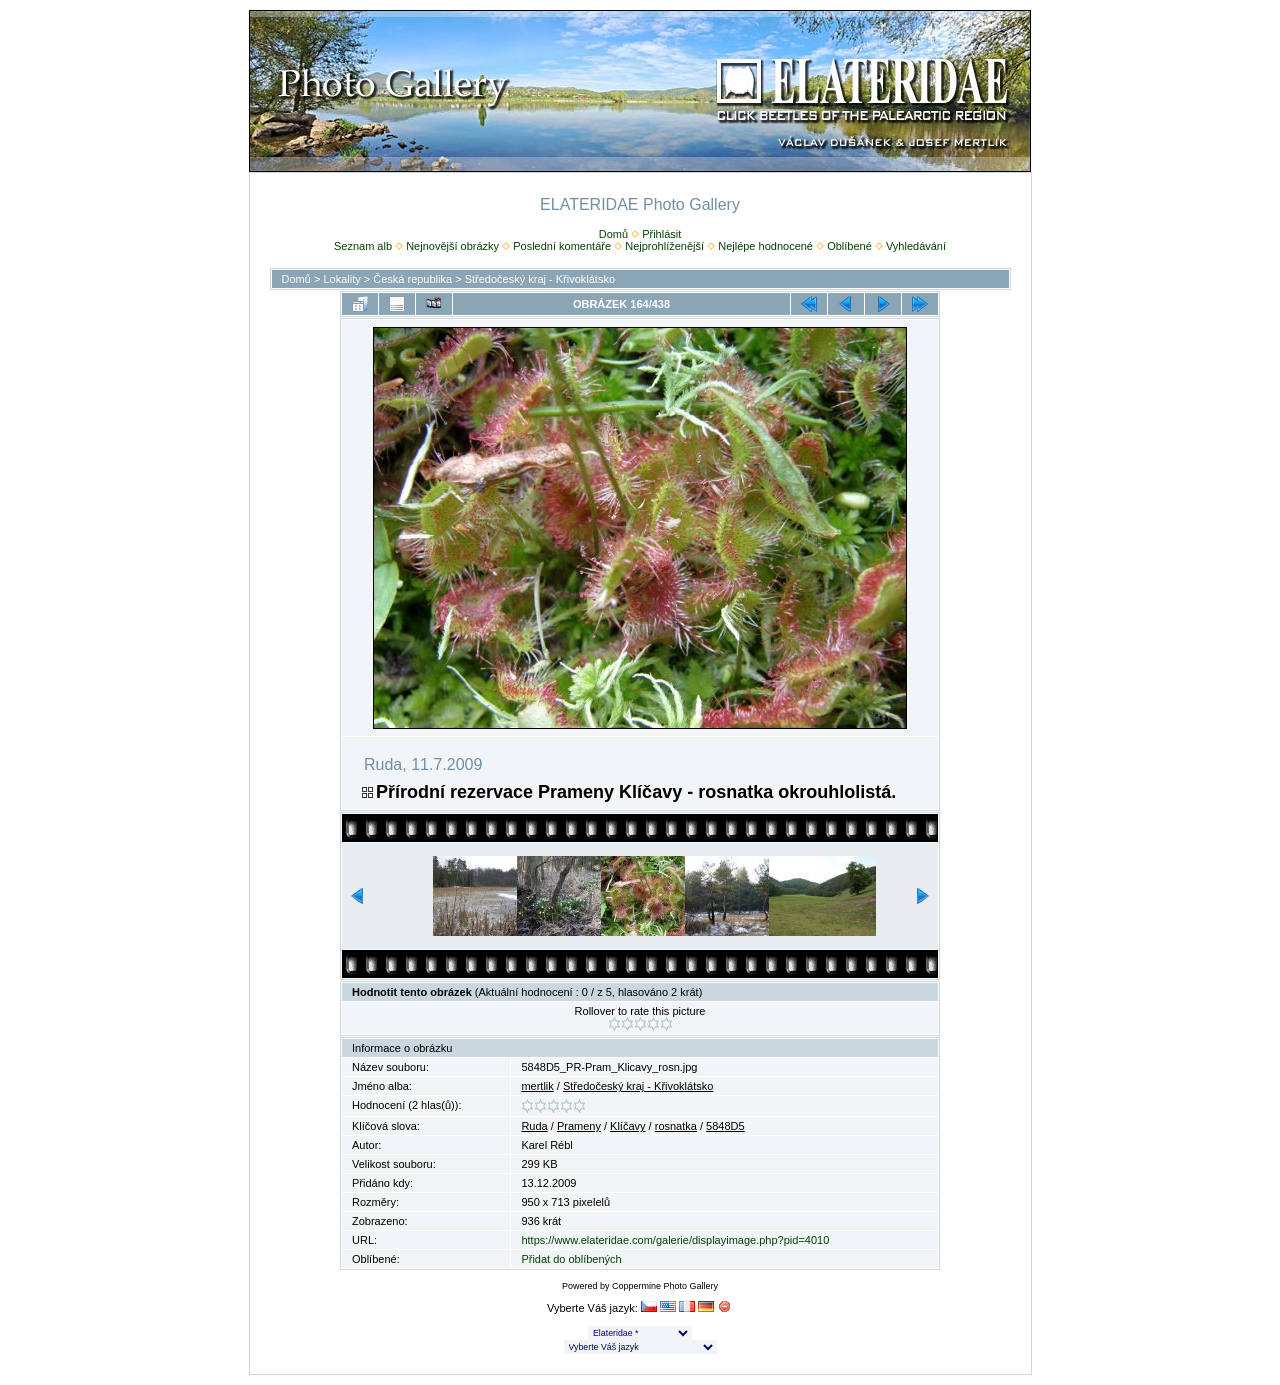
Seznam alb (363, 246)
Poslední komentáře (562, 246)
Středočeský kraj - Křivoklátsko (540, 279)
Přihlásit (661, 234)
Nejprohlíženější (664, 246)
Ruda (534, 1126)
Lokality (341, 279)
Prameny (579, 1126)
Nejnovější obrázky (452, 246)
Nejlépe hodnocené (765, 246)
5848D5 (725, 1126)
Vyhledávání (916, 246)
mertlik (537, 1086)
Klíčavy (627, 1126)
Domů (613, 234)
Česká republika (412, 279)
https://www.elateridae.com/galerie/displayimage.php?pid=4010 (675, 1240)
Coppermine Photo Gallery (665, 1286)
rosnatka (676, 1126)
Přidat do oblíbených (571, 1259)
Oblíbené (849, 246)
